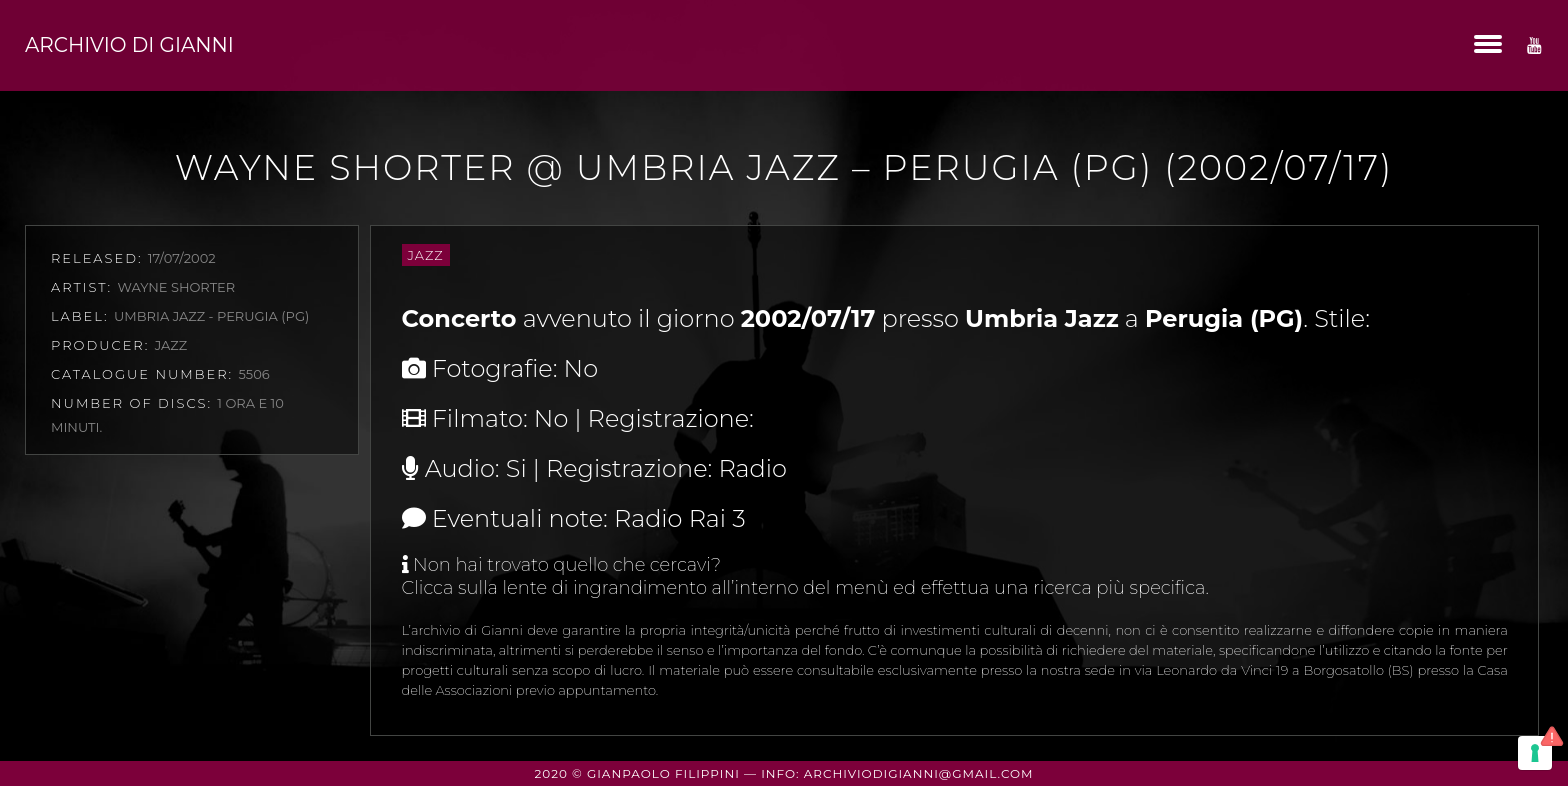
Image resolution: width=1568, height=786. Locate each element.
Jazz (426, 255)
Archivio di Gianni (129, 45)
